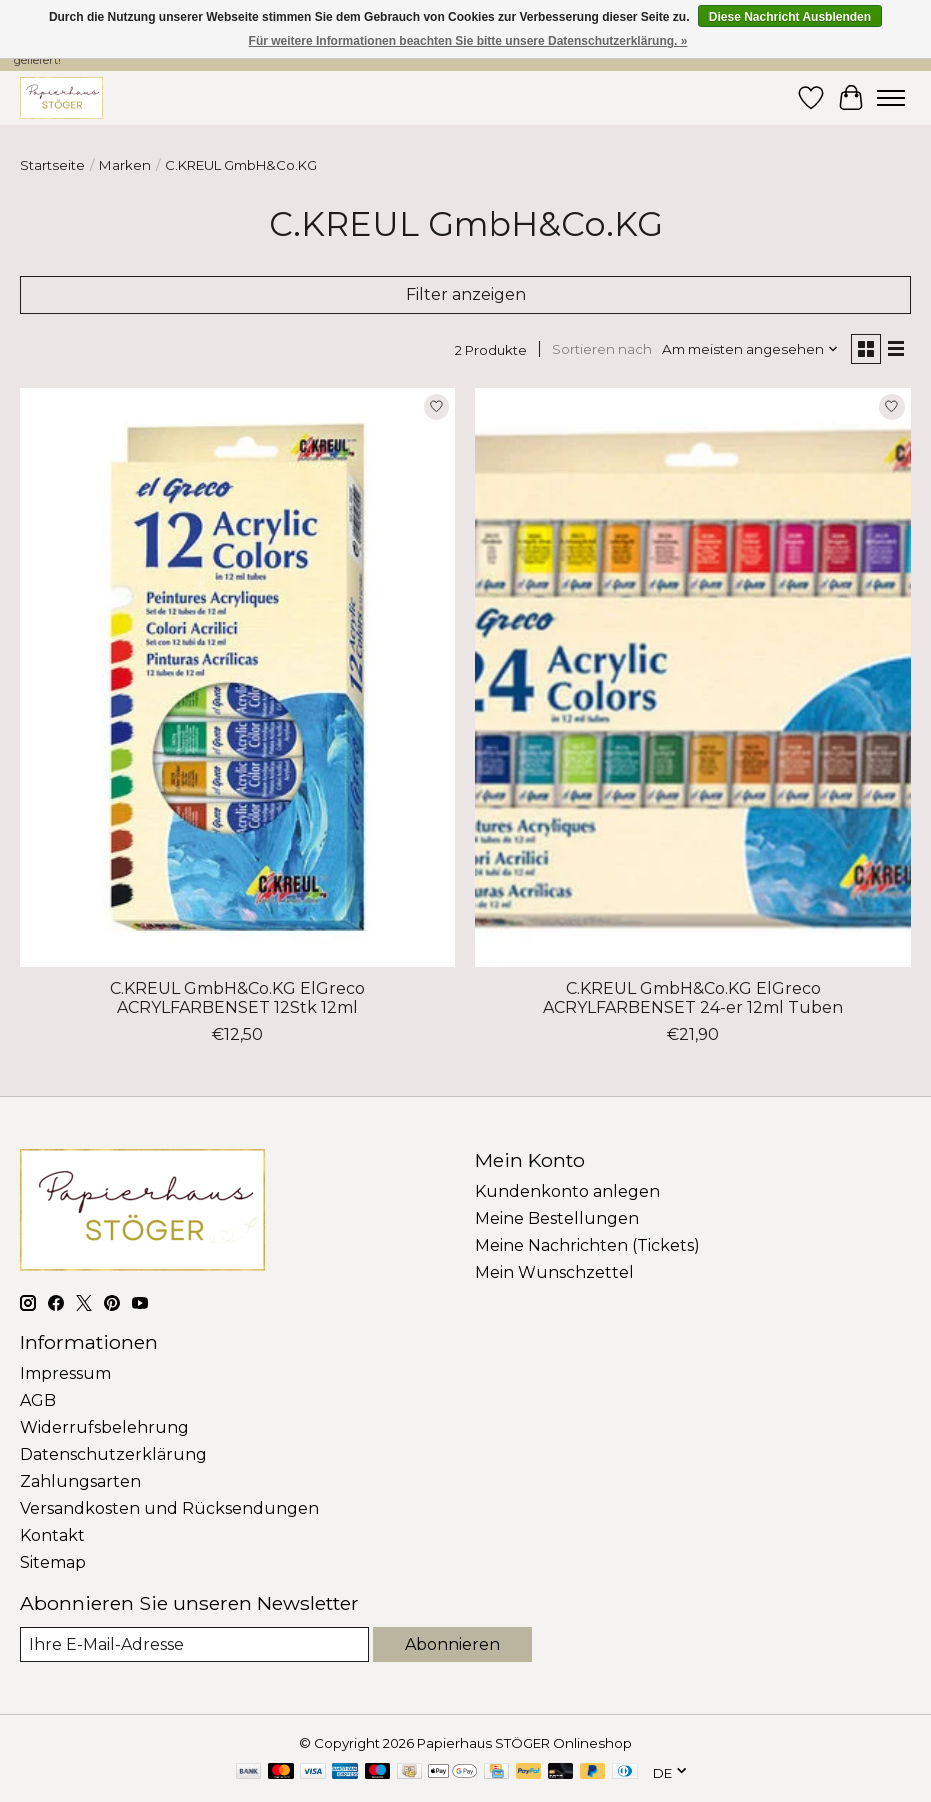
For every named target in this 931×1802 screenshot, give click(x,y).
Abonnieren (452, 1644)
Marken (125, 165)
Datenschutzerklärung (113, 1454)
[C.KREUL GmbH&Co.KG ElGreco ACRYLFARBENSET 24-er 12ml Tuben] (692, 677)
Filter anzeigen (466, 294)
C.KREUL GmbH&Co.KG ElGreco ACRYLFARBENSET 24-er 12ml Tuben (693, 998)
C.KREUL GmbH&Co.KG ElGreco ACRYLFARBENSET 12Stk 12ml (237, 998)
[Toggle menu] (891, 98)
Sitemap (53, 1562)
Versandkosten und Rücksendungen (169, 1508)
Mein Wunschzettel (554, 1272)
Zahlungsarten (80, 1481)
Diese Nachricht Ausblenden (790, 17)
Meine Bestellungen (557, 1218)
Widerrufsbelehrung (104, 1427)
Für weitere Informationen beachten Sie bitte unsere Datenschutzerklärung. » (468, 41)
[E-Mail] (194, 1644)
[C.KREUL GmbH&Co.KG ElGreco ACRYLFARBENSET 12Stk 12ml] (237, 677)
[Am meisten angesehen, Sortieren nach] (750, 349)
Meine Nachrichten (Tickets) (587, 1245)
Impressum (65, 1373)
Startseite (52, 165)
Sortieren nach (602, 349)
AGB (38, 1400)
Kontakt (52, 1535)
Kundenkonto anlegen (567, 1191)
